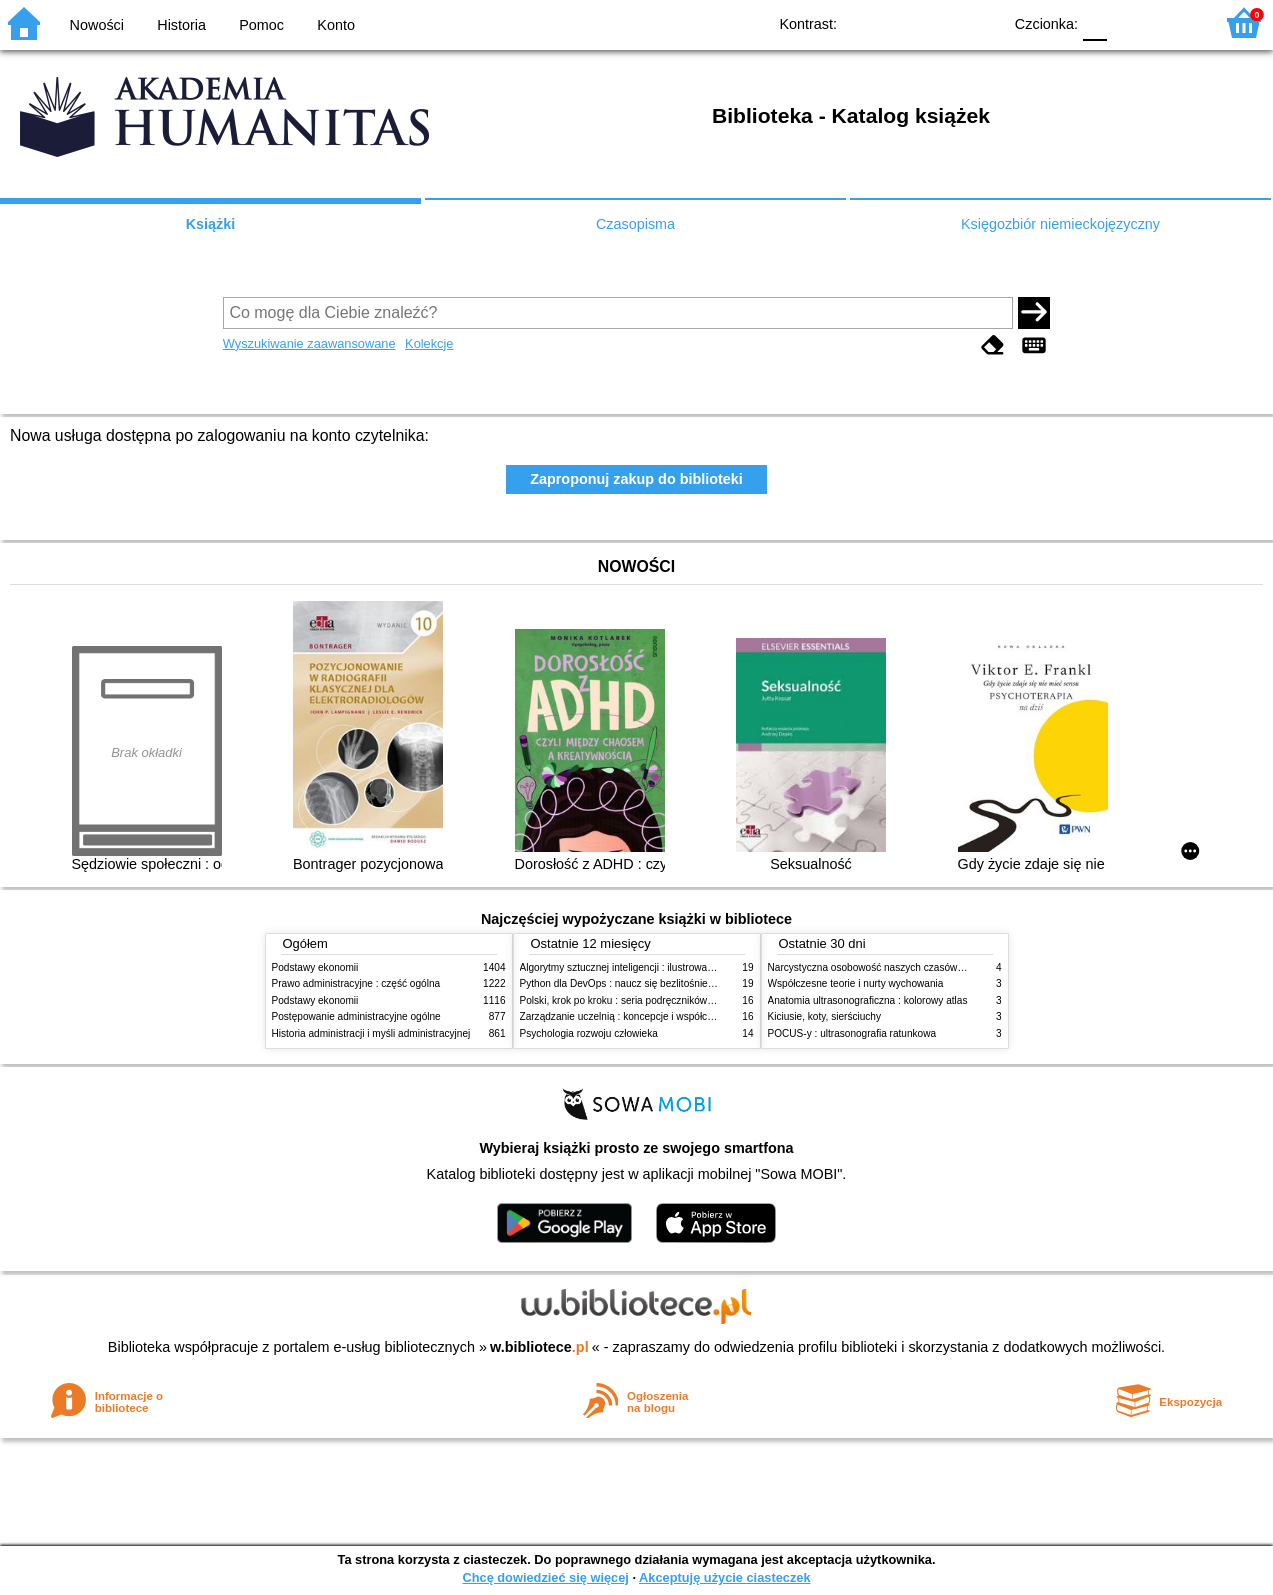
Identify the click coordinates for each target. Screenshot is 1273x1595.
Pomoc (261, 25)
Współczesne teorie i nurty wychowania (856, 983)
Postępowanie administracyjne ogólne (356, 1016)
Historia (181, 25)
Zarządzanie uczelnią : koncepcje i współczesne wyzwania (650, 1016)
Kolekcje (429, 343)
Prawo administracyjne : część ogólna (356, 983)
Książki (211, 224)
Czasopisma (635, 224)
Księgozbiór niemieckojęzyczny (1060, 224)
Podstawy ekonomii (315, 967)
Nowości (97, 25)
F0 (1094, 22)
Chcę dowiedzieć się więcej (545, 1577)
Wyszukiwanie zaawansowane (309, 343)
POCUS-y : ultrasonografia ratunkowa (852, 1033)
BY (980, 22)
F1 (1129, 22)
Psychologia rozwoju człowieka (589, 1033)
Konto (336, 25)
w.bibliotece (539, 1347)
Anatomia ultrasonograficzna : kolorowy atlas (868, 1000)
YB (940, 22)
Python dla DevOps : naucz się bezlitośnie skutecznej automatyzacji (671, 983)
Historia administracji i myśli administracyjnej (371, 1033)
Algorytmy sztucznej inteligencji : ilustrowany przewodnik (646, 967)
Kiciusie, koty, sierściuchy (825, 1016)
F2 (1175, 22)
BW (900, 22)
